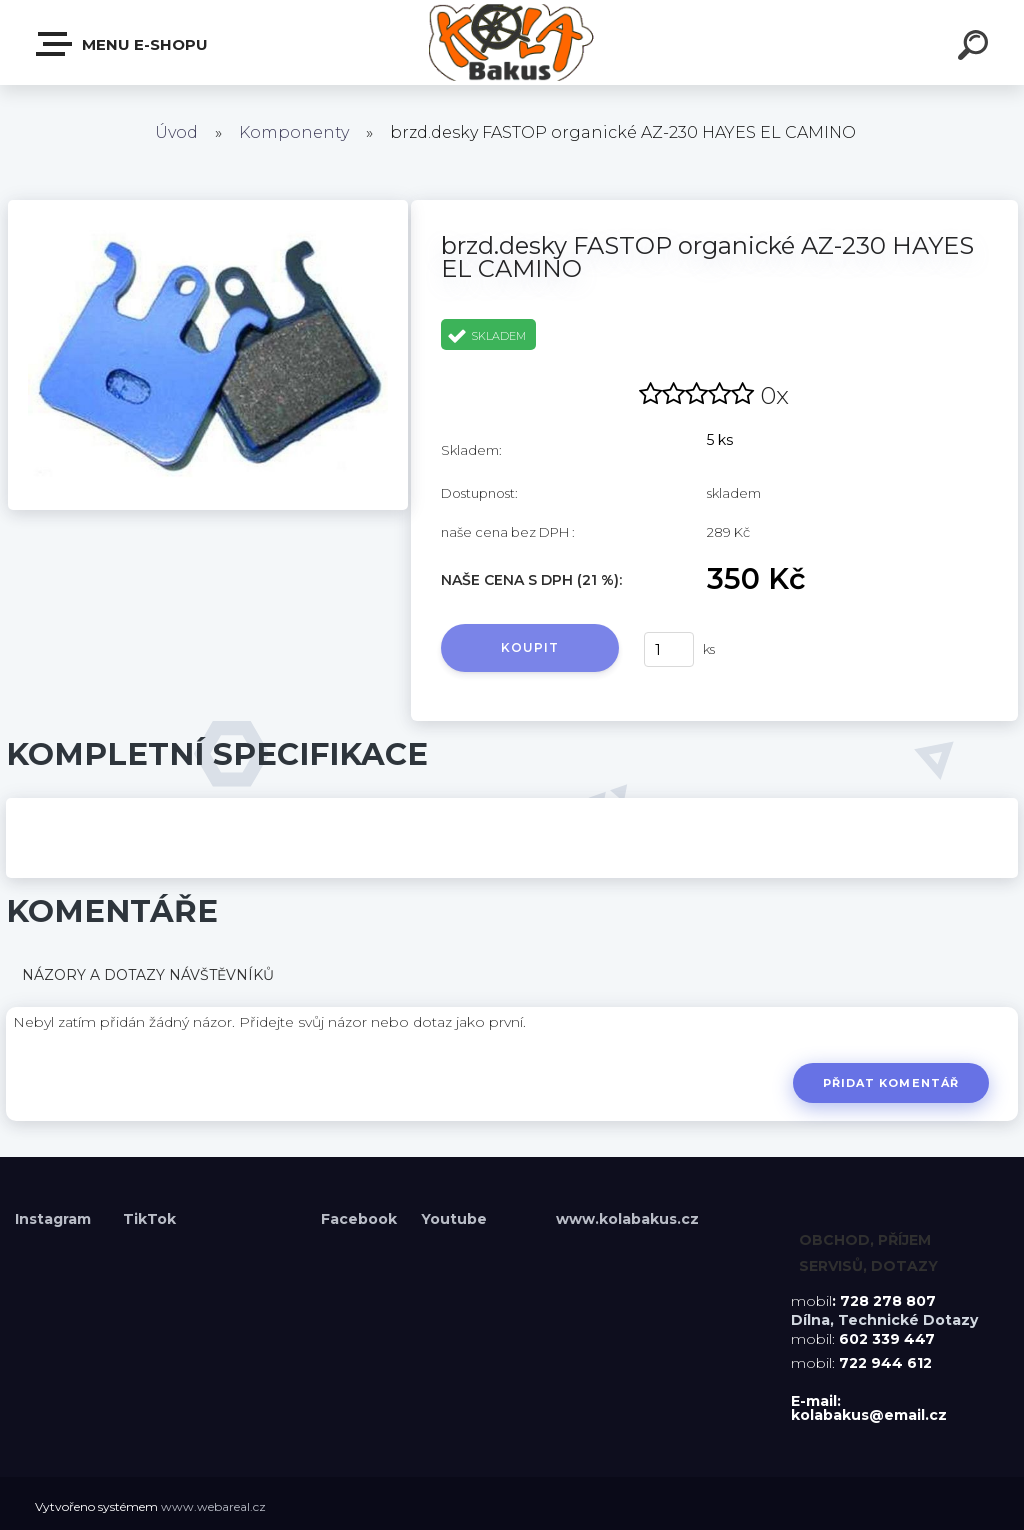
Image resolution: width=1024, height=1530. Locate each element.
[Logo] (512, 42)
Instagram (55, 1219)
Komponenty (294, 132)
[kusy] (669, 649)
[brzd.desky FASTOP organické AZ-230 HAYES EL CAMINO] (208, 207)
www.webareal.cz (213, 1506)
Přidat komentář (890, 1083)
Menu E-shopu (123, 44)
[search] (976, 48)
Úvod (176, 132)
